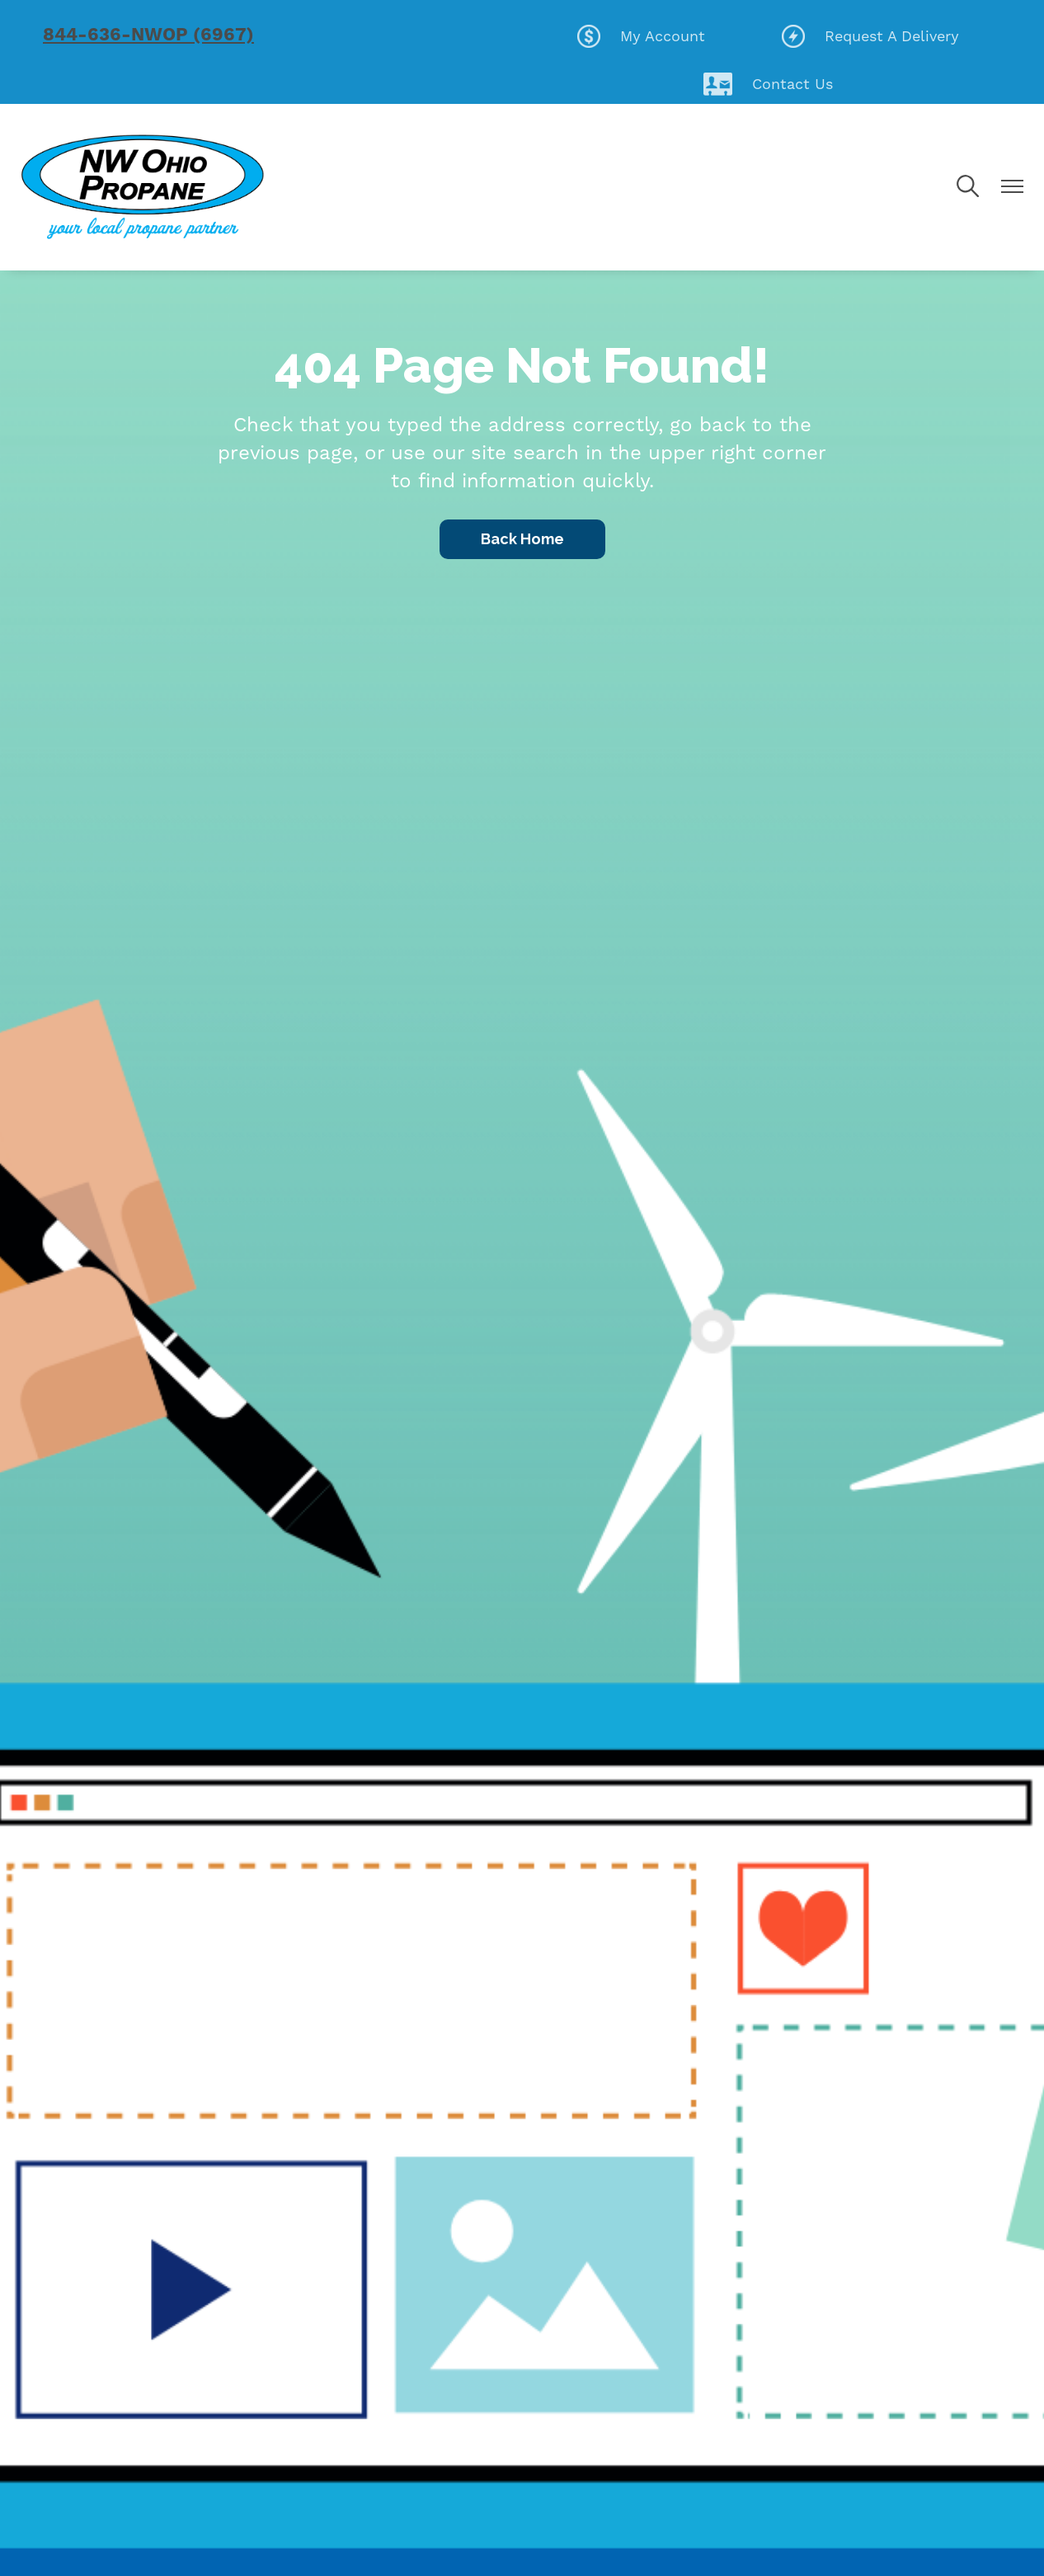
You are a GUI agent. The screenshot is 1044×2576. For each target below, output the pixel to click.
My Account (641, 36)
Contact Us (768, 84)
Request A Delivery (870, 36)
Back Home (522, 539)
